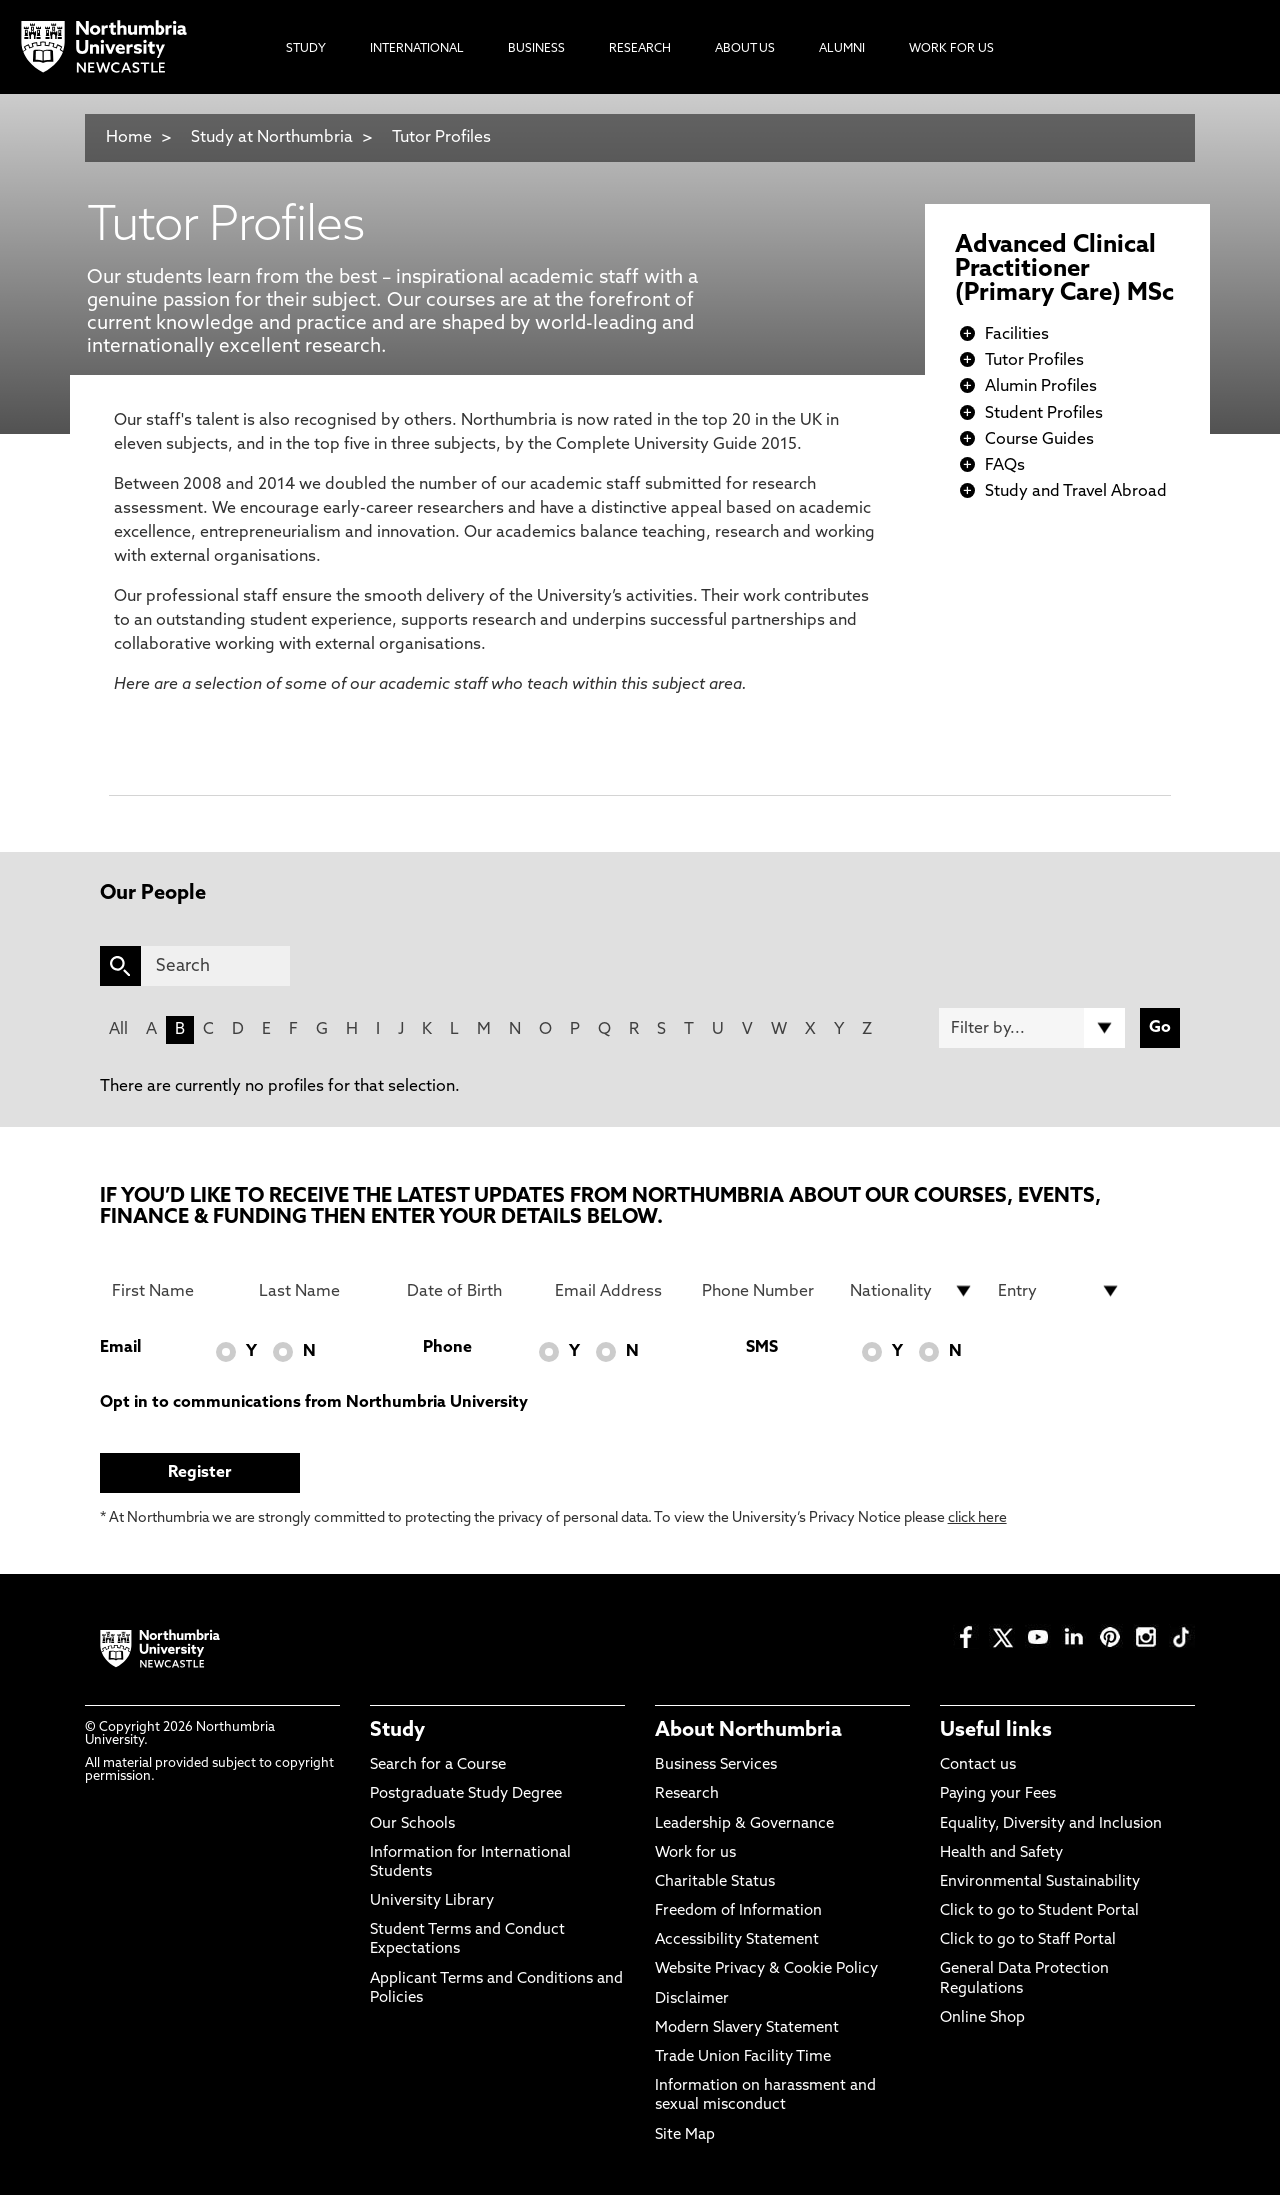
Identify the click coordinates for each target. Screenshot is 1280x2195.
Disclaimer (692, 1999)
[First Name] (174, 1291)
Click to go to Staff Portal (1028, 1940)
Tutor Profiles (441, 138)
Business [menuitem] (536, 49)
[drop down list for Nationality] (912, 1291)
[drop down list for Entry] (1060, 1291)
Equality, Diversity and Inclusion (1051, 1824)
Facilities (1017, 335)
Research (687, 1794)
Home (129, 138)
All (118, 1030)
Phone (447, 1348)
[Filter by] (1032, 1028)
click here (977, 1518)
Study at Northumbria (272, 138)
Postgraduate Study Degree (466, 1794)
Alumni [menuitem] (842, 49)
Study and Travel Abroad (1076, 492)
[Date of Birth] (469, 1291)
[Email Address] (617, 1291)
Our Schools (412, 1824)
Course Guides (1039, 440)
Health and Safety (1001, 1853)
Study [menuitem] (306, 49)
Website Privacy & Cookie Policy (766, 1969)
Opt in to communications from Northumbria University (314, 1403)
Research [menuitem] (640, 49)
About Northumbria (748, 1731)
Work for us (695, 1853)
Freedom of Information (738, 1911)
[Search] (215, 966)
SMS (762, 1348)
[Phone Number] (764, 1291)
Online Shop (982, 2018)
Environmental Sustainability (1040, 1882)
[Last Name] (321, 1291)
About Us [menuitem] (745, 49)
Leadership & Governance (744, 1824)
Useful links (996, 1731)
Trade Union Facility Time (743, 2057)
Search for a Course (438, 1765)
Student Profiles (1044, 414)
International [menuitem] (417, 49)
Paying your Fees (998, 1794)
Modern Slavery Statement (747, 2028)
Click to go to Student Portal (1039, 1911)
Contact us (978, 1765)
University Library (432, 1901)
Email (120, 1348)
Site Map (685, 2135)
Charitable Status (715, 1882)
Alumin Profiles (1041, 387)
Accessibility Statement (737, 1940)
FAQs (1005, 466)
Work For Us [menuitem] (951, 49)
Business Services (716, 1765)
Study (397, 1731)
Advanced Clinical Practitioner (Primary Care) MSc (1064, 270)
